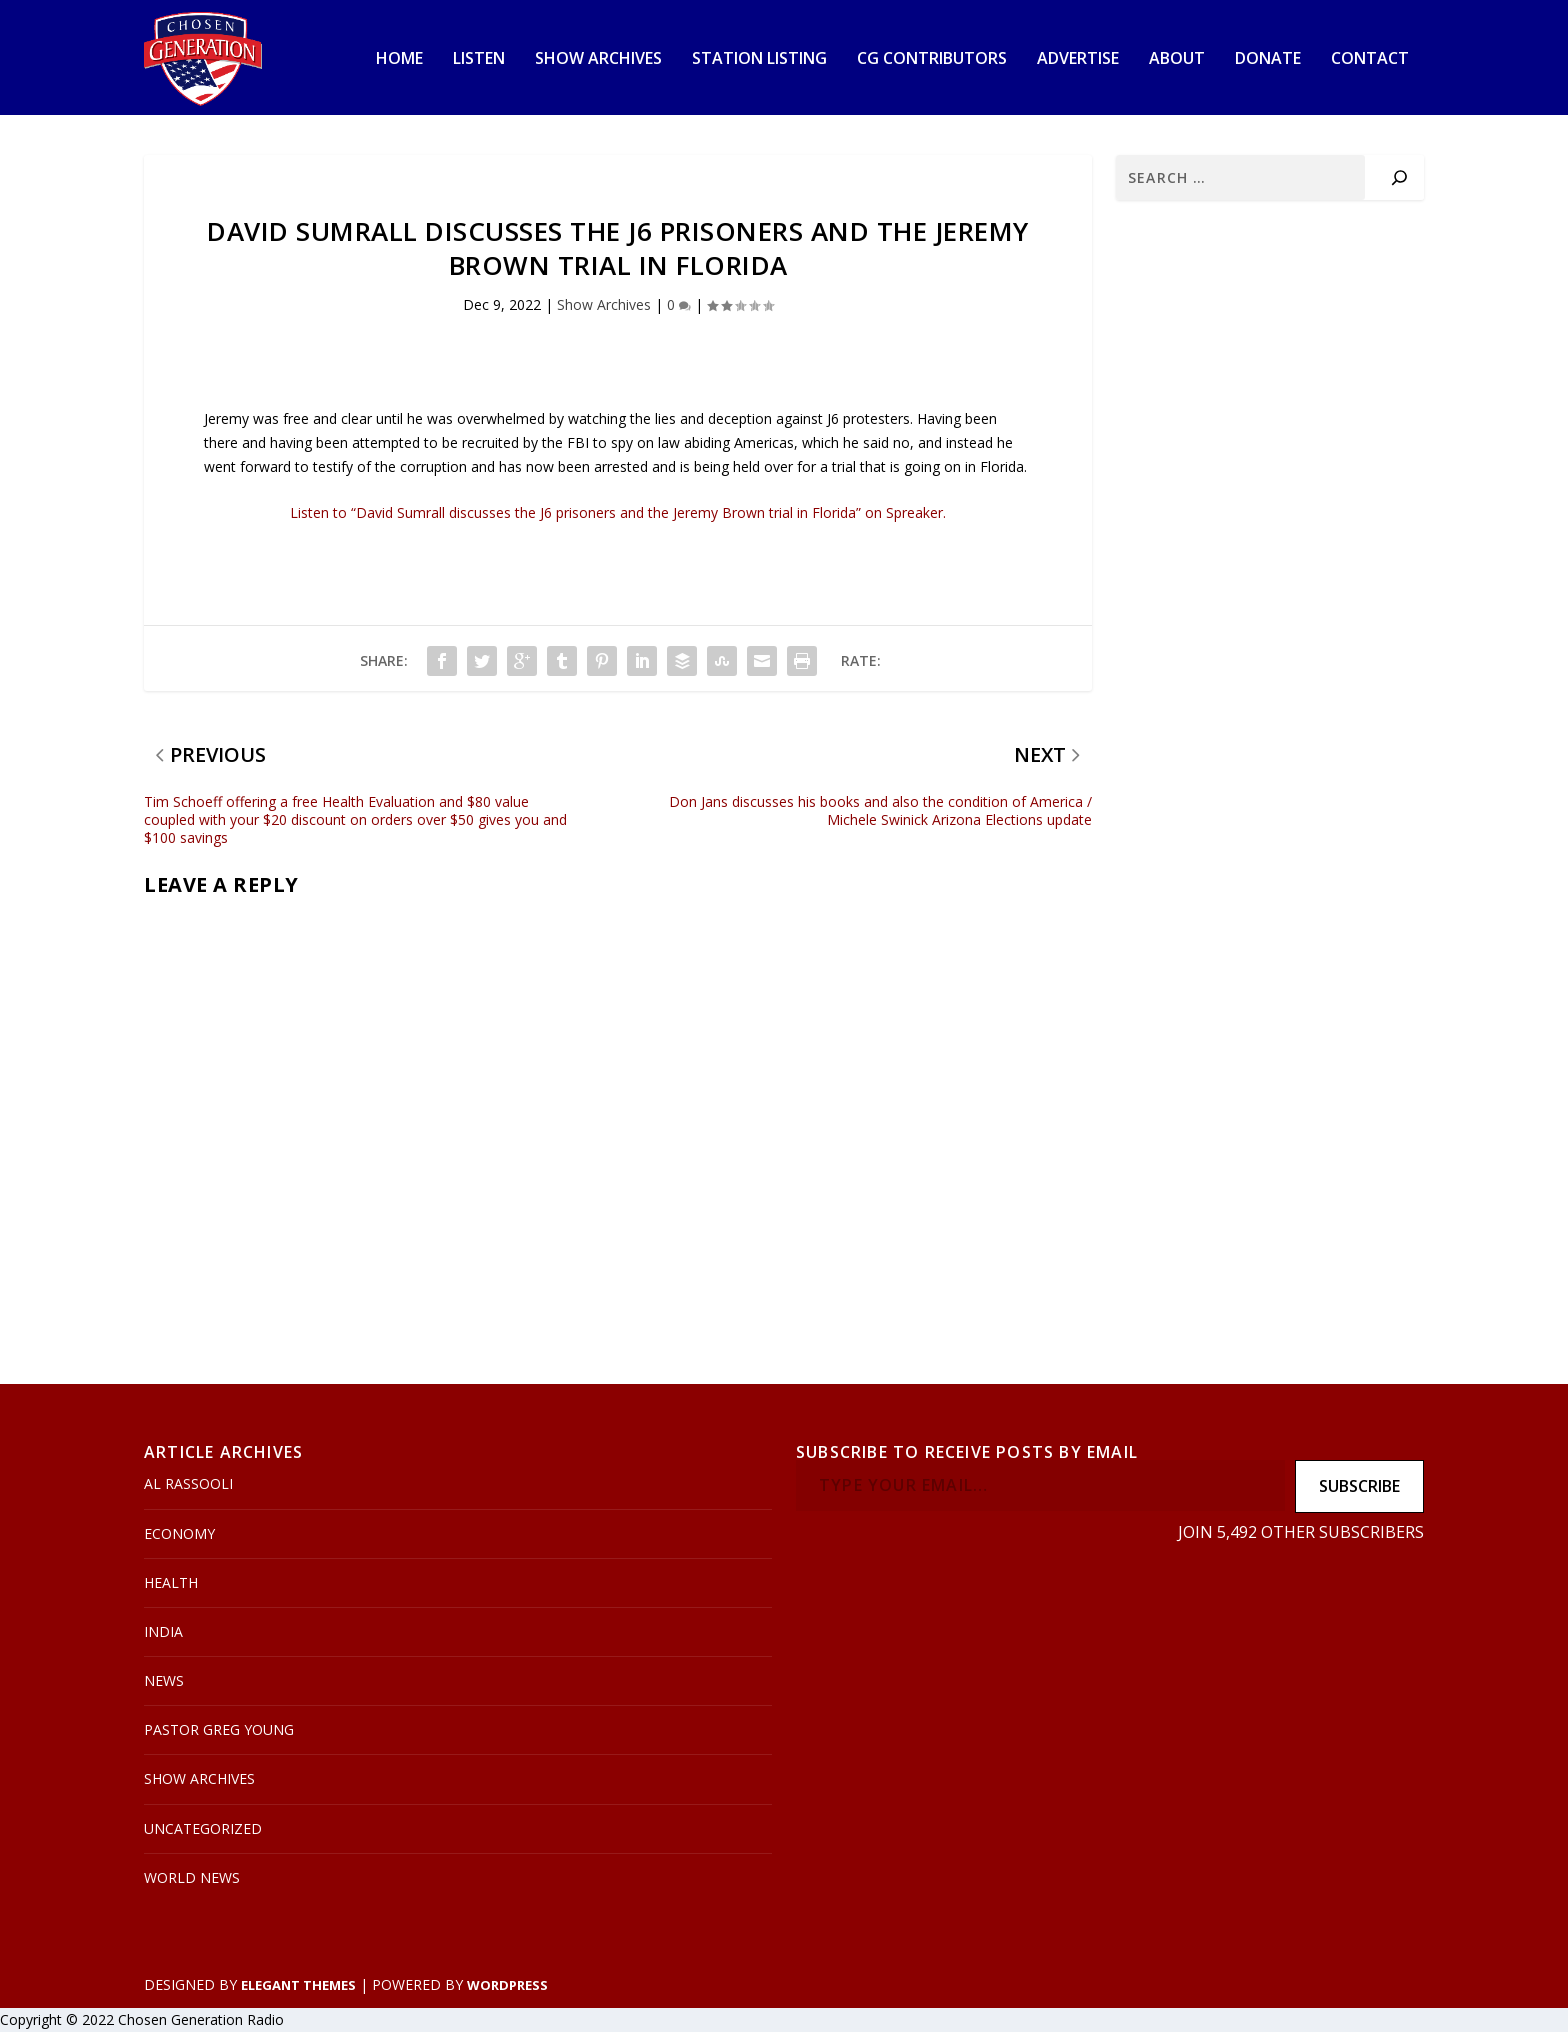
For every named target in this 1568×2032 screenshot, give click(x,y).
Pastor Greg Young (219, 1729)
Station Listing (759, 59)
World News (192, 1877)
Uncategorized (203, 1828)
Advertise (1078, 59)
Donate (1268, 59)
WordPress (507, 1985)
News (164, 1680)
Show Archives (598, 59)
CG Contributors (932, 59)
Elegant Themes (298, 1985)
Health (171, 1582)
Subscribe (1359, 1486)
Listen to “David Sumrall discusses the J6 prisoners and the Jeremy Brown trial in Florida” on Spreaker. (618, 512)
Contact (1370, 59)
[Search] (1399, 177)
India (163, 1631)
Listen (479, 59)
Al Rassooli (188, 1483)
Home (399, 59)
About (1177, 59)
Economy (179, 1533)
